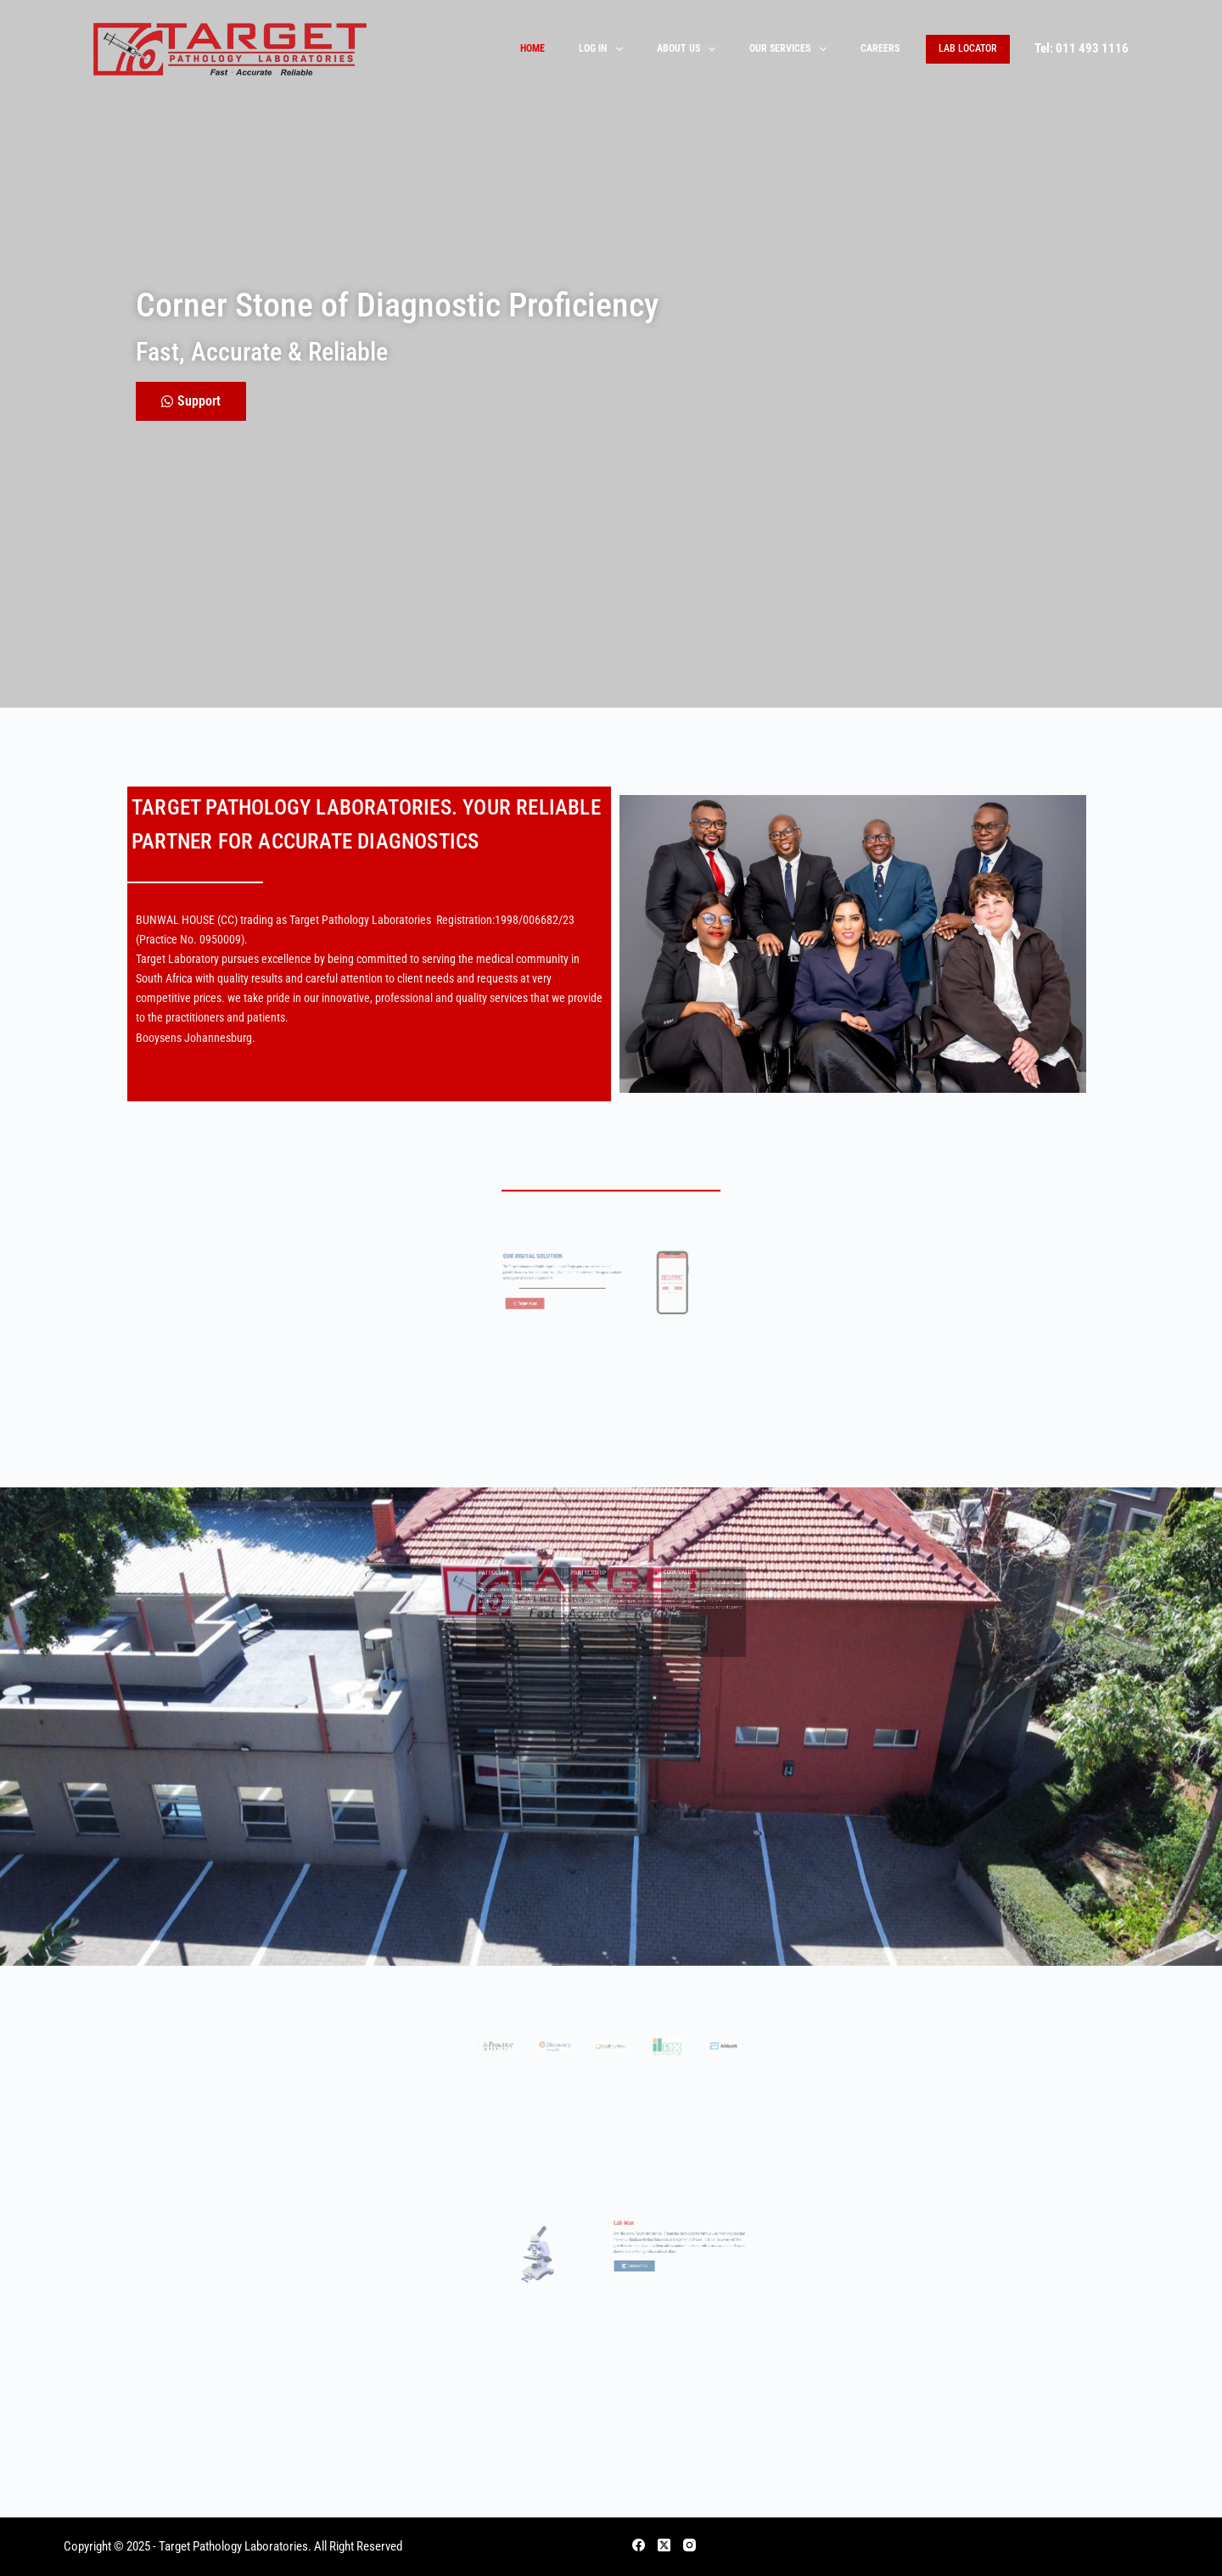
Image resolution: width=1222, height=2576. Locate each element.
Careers (880, 48)
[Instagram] (689, 2545)
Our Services (790, 49)
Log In (604, 49)
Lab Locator (968, 48)
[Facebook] (638, 2545)
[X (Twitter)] (664, 2545)
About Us (689, 49)
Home (532, 48)
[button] (557, 2067)
